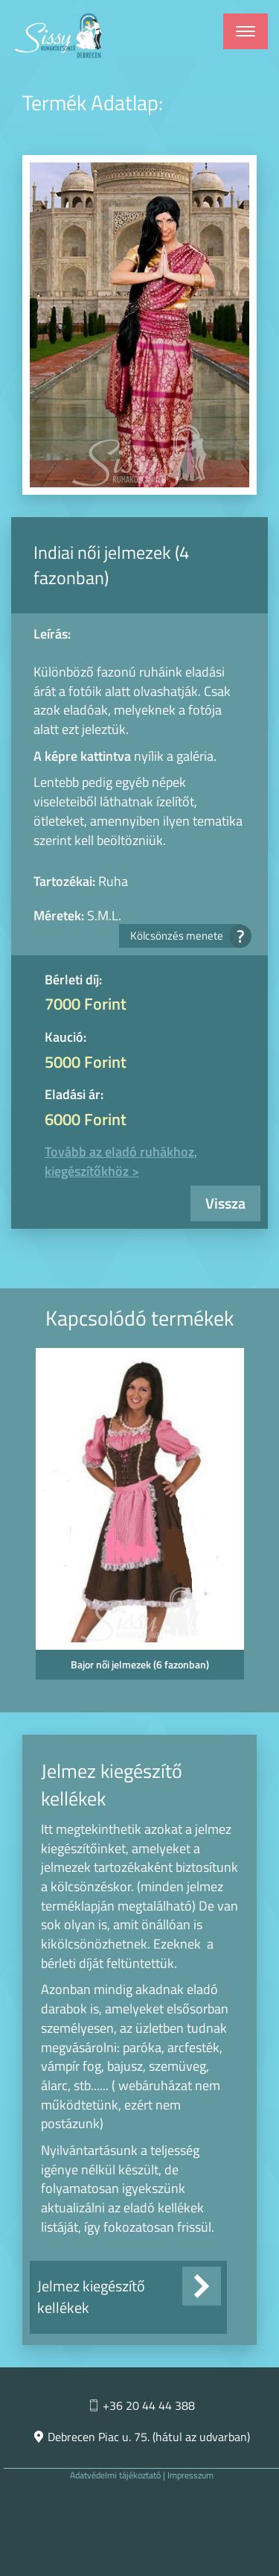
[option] (139, 1518)
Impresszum (190, 2475)
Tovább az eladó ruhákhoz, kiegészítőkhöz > (121, 1161)
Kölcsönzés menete (186, 935)
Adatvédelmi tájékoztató (115, 2475)
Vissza (225, 1203)
